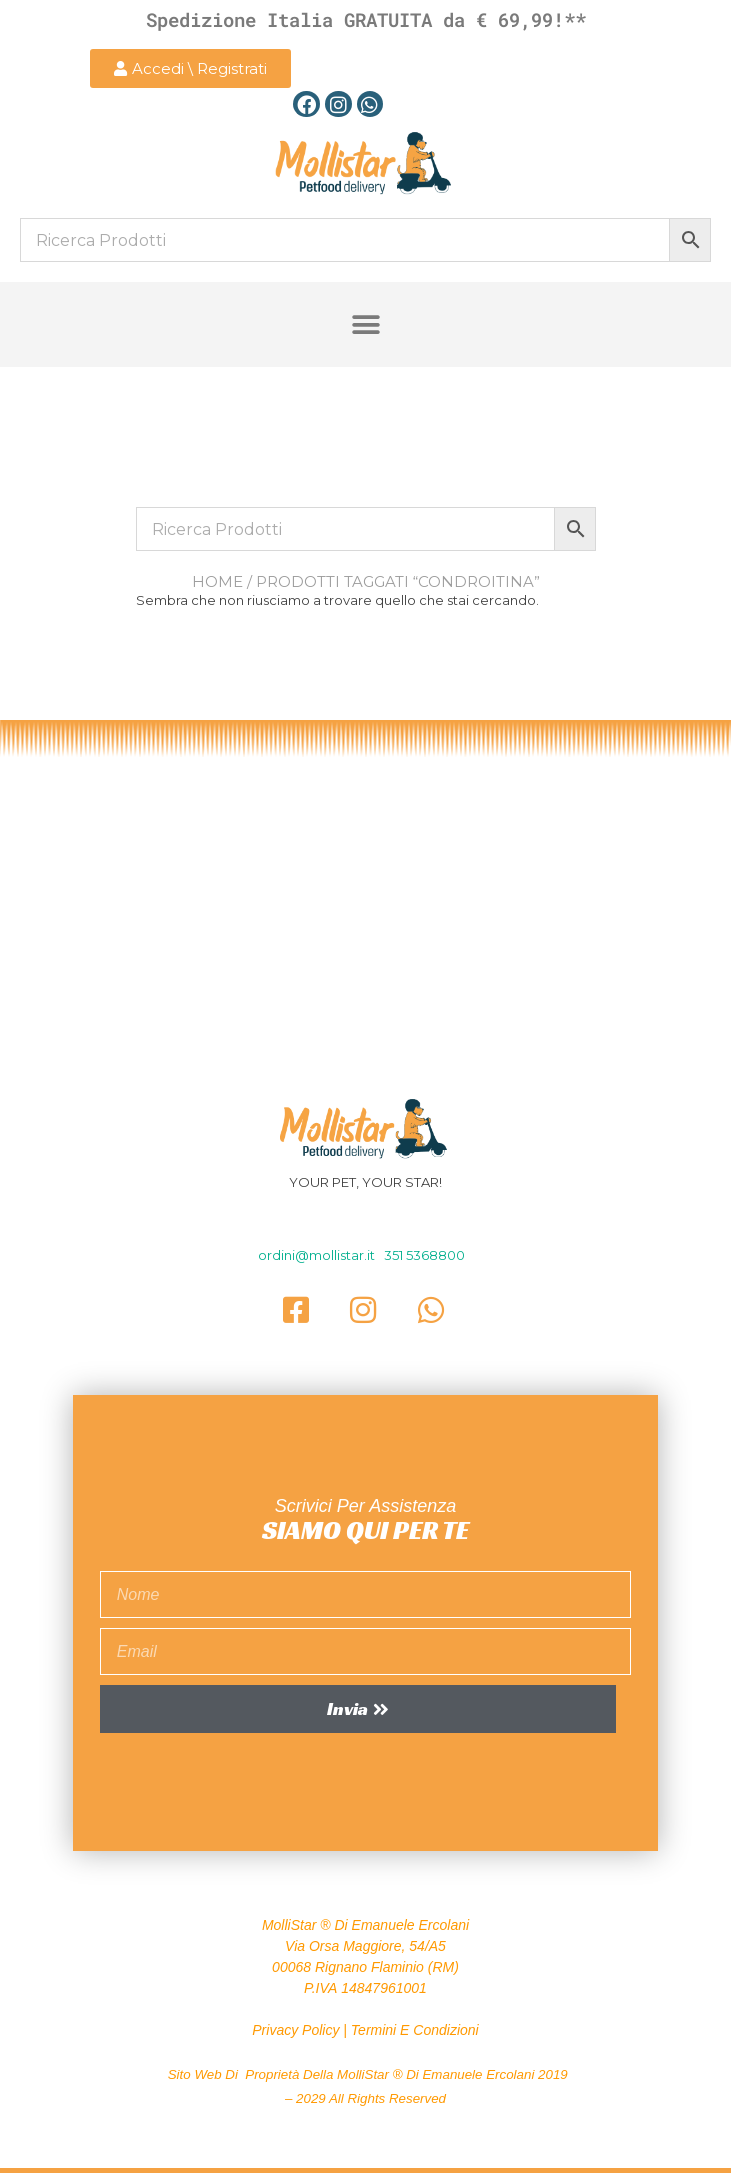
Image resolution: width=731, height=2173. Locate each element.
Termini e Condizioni (415, 2030)
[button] (365, 324)
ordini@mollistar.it (318, 1255)
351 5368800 (424, 1255)
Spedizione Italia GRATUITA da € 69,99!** (366, 19)
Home (217, 581)
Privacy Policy (295, 2030)
